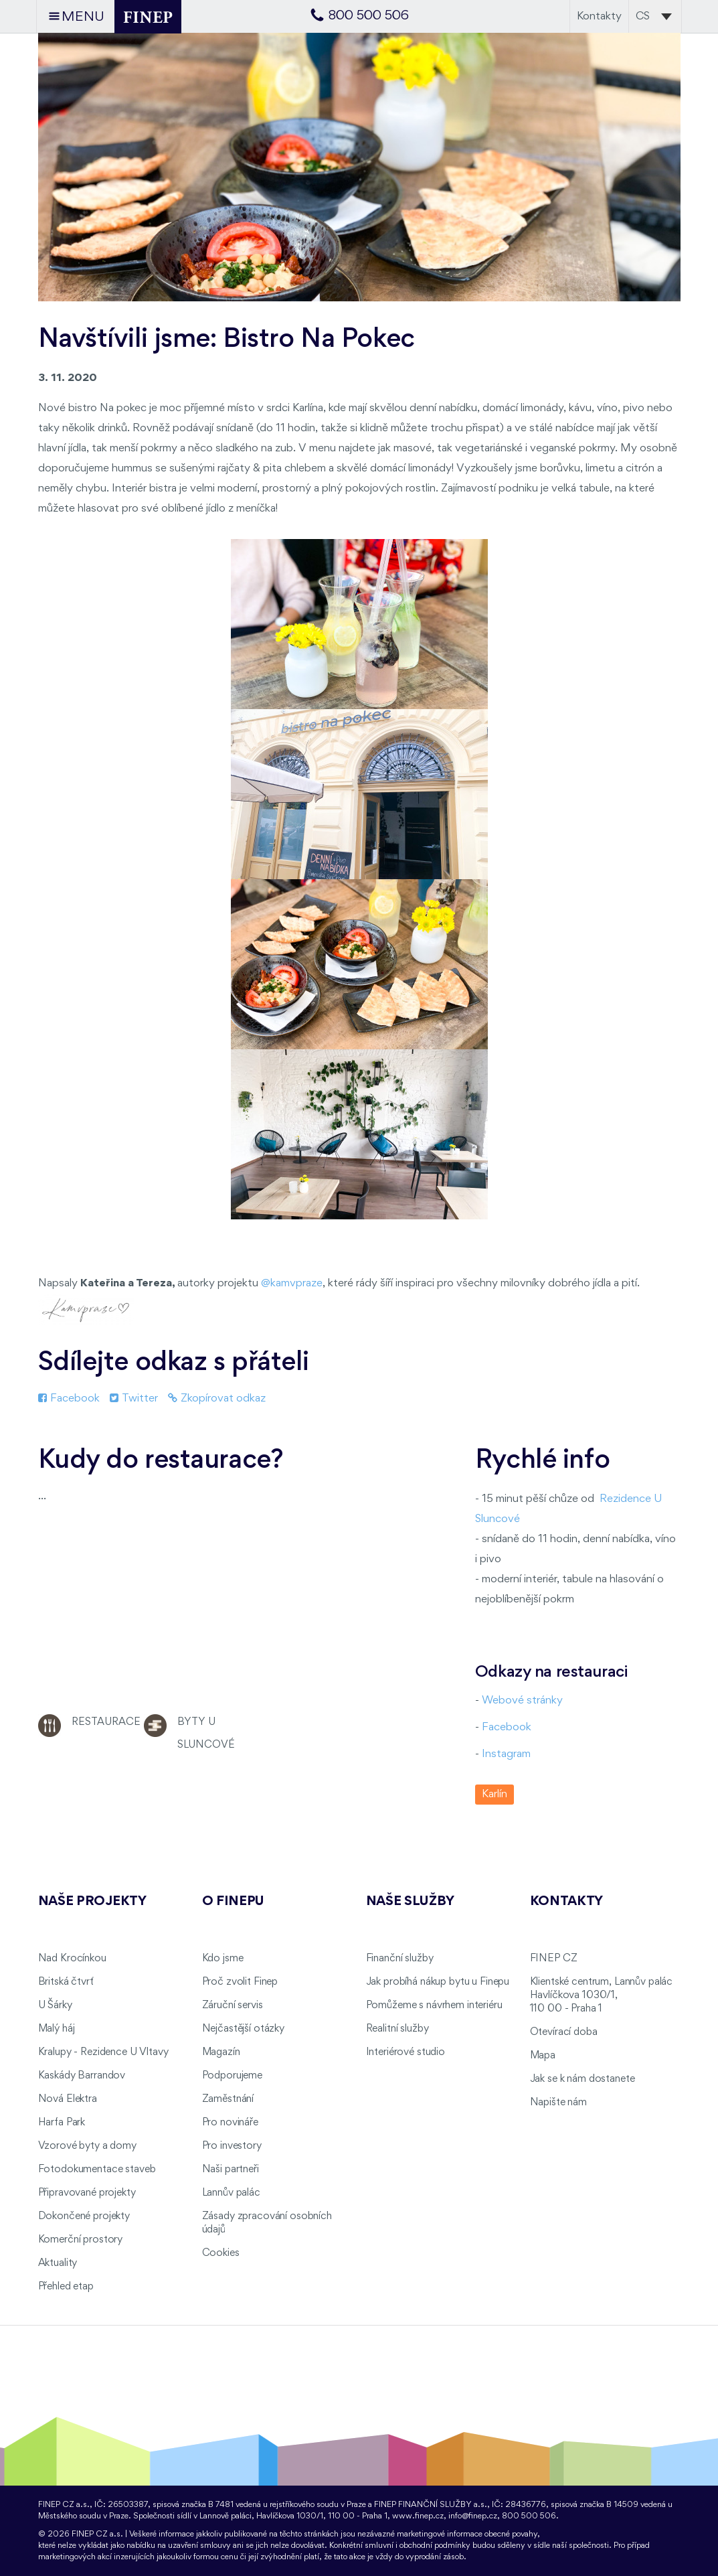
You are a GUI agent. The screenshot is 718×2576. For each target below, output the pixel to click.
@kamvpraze (292, 1283)
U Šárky (55, 2005)
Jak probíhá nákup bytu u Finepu (438, 1982)
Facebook (69, 1398)
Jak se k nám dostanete (582, 2079)
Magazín (221, 2052)
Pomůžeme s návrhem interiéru (434, 2005)
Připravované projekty (87, 2193)
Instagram (506, 1754)
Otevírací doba (564, 2032)
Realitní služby (397, 2029)
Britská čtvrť (66, 1982)
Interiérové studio (405, 2052)
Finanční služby (400, 1958)
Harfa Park (62, 2122)
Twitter (134, 1398)
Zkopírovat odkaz (217, 1398)
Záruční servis (232, 2005)
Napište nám (558, 2102)
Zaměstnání (228, 2099)
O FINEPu (233, 1902)
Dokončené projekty (84, 2216)
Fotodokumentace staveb (97, 2169)
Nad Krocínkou (72, 1958)
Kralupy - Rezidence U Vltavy (103, 2052)
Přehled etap (66, 2286)
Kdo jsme (223, 1958)
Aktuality (58, 2263)
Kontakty (599, 16)
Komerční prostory (80, 2240)
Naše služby (410, 1902)
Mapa (542, 2055)
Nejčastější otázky (243, 2029)
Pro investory (232, 2146)
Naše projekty (92, 1902)
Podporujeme (232, 2075)
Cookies (221, 2253)
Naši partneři (230, 2169)
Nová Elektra (67, 2099)
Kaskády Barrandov (82, 2075)
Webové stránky (522, 1700)
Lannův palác (231, 2193)
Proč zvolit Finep (240, 1982)
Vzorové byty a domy (87, 2146)
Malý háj (56, 2029)
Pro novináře (230, 2122)
